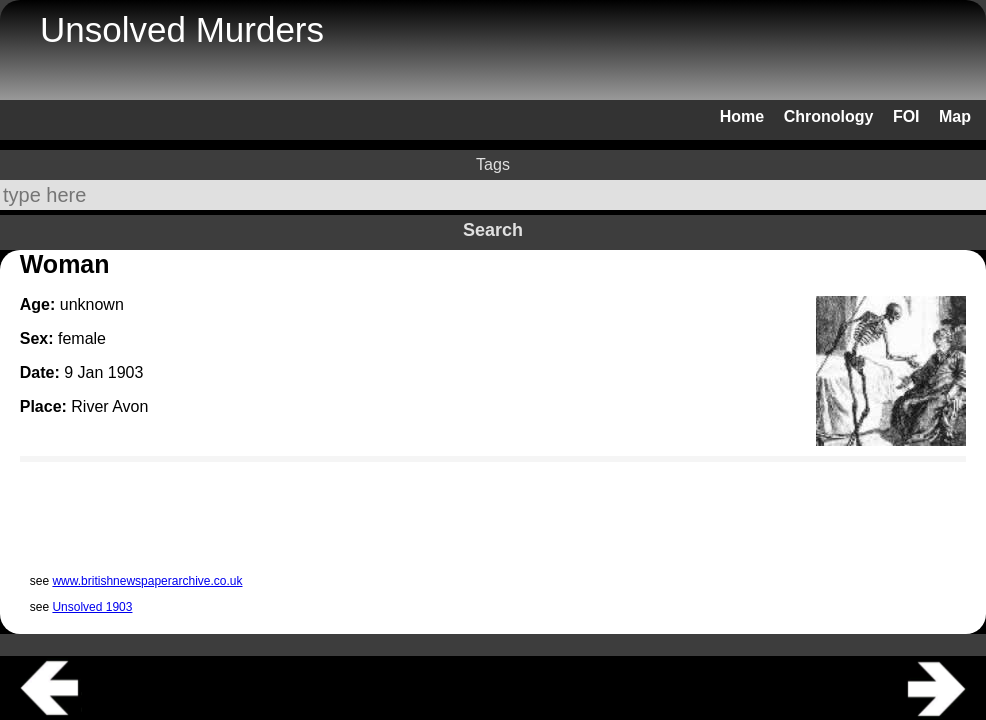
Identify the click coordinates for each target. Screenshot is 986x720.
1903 (126, 372)
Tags (493, 164)
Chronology (829, 116)
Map (955, 116)
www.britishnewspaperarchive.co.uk (147, 581)
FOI (906, 116)
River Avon (109, 406)
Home (742, 116)
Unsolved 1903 (92, 607)
